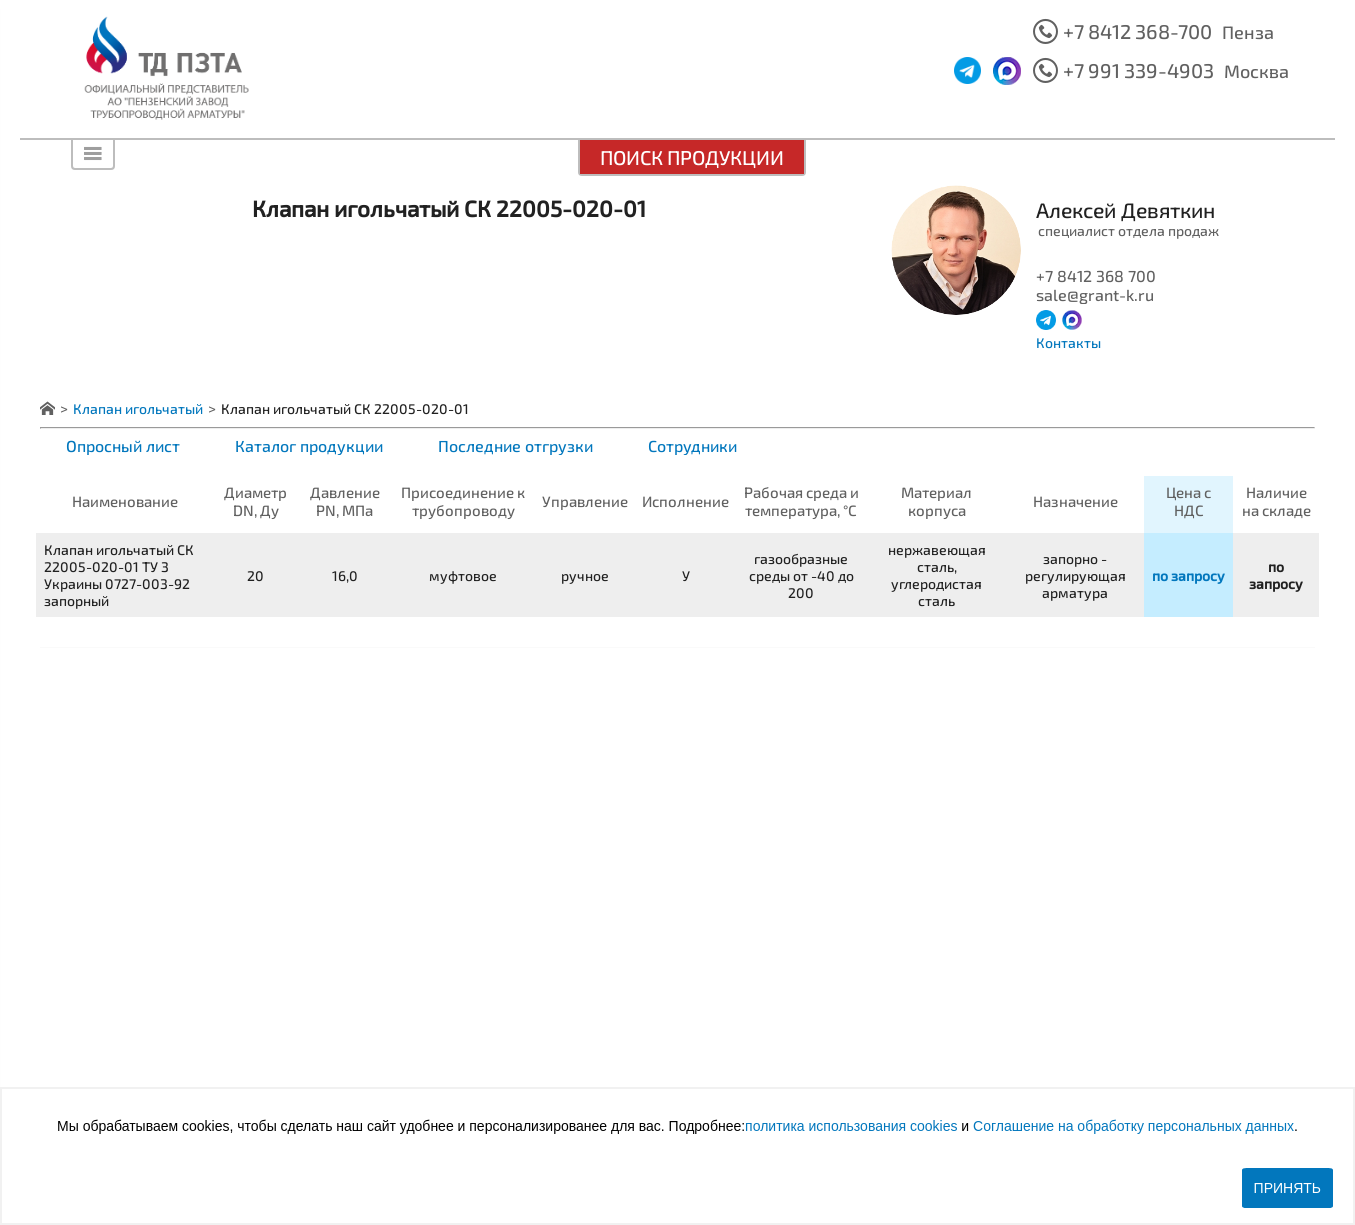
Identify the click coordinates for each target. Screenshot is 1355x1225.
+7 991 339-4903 (1138, 70)
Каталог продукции (309, 445)
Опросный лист (123, 445)
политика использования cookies (851, 1126)
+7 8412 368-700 (1137, 31)
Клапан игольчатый (138, 408)
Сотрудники (692, 445)
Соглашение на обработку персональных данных (1133, 1126)
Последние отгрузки (515, 445)
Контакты (1068, 342)
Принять (1287, 1188)
